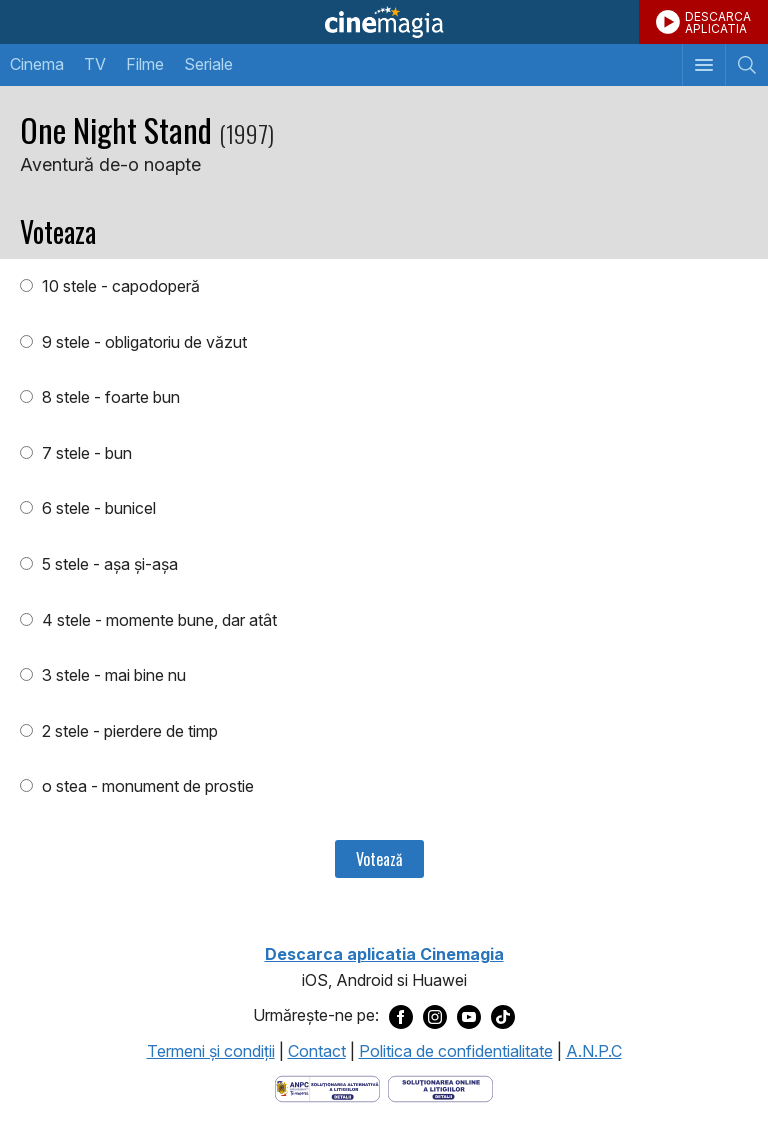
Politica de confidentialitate (456, 1051)
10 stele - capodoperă (119, 286)
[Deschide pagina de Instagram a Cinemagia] (435, 1016)
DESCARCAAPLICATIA (718, 22)
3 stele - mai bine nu (112, 675)
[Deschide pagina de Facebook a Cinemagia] (401, 1016)
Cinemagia (384, 22)
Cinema (37, 64)
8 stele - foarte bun (109, 397)
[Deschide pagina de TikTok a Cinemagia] (503, 1016)
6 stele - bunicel (97, 508)
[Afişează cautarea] (746, 65)
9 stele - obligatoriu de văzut (142, 342)
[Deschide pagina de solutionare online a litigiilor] (440, 1088)
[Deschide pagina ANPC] (327, 1088)
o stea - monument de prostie (146, 786)
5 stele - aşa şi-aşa (108, 564)
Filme (145, 64)
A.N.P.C (594, 1051)
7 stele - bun (85, 453)
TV (95, 64)
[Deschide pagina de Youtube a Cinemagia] (469, 1016)
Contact (317, 1051)
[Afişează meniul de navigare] (703, 65)
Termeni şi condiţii (211, 1051)
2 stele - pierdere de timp (128, 731)
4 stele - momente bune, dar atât (157, 620)
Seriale (208, 64)
